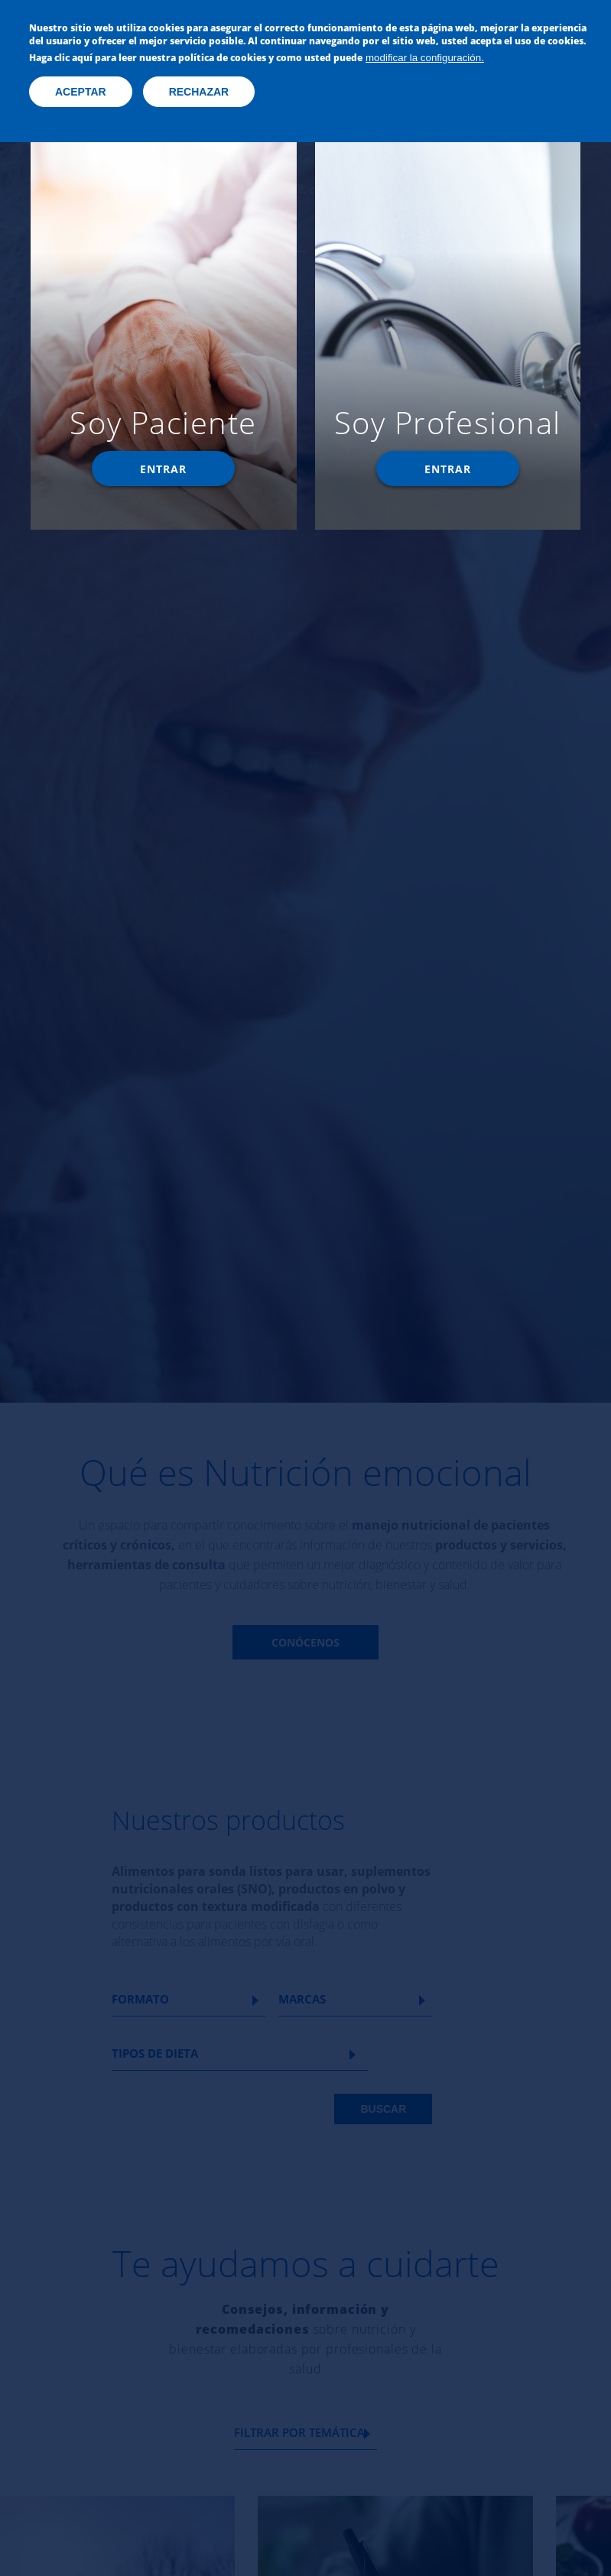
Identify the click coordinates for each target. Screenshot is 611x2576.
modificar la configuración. (425, 57)
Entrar (163, 469)
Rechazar (199, 92)
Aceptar (80, 92)
